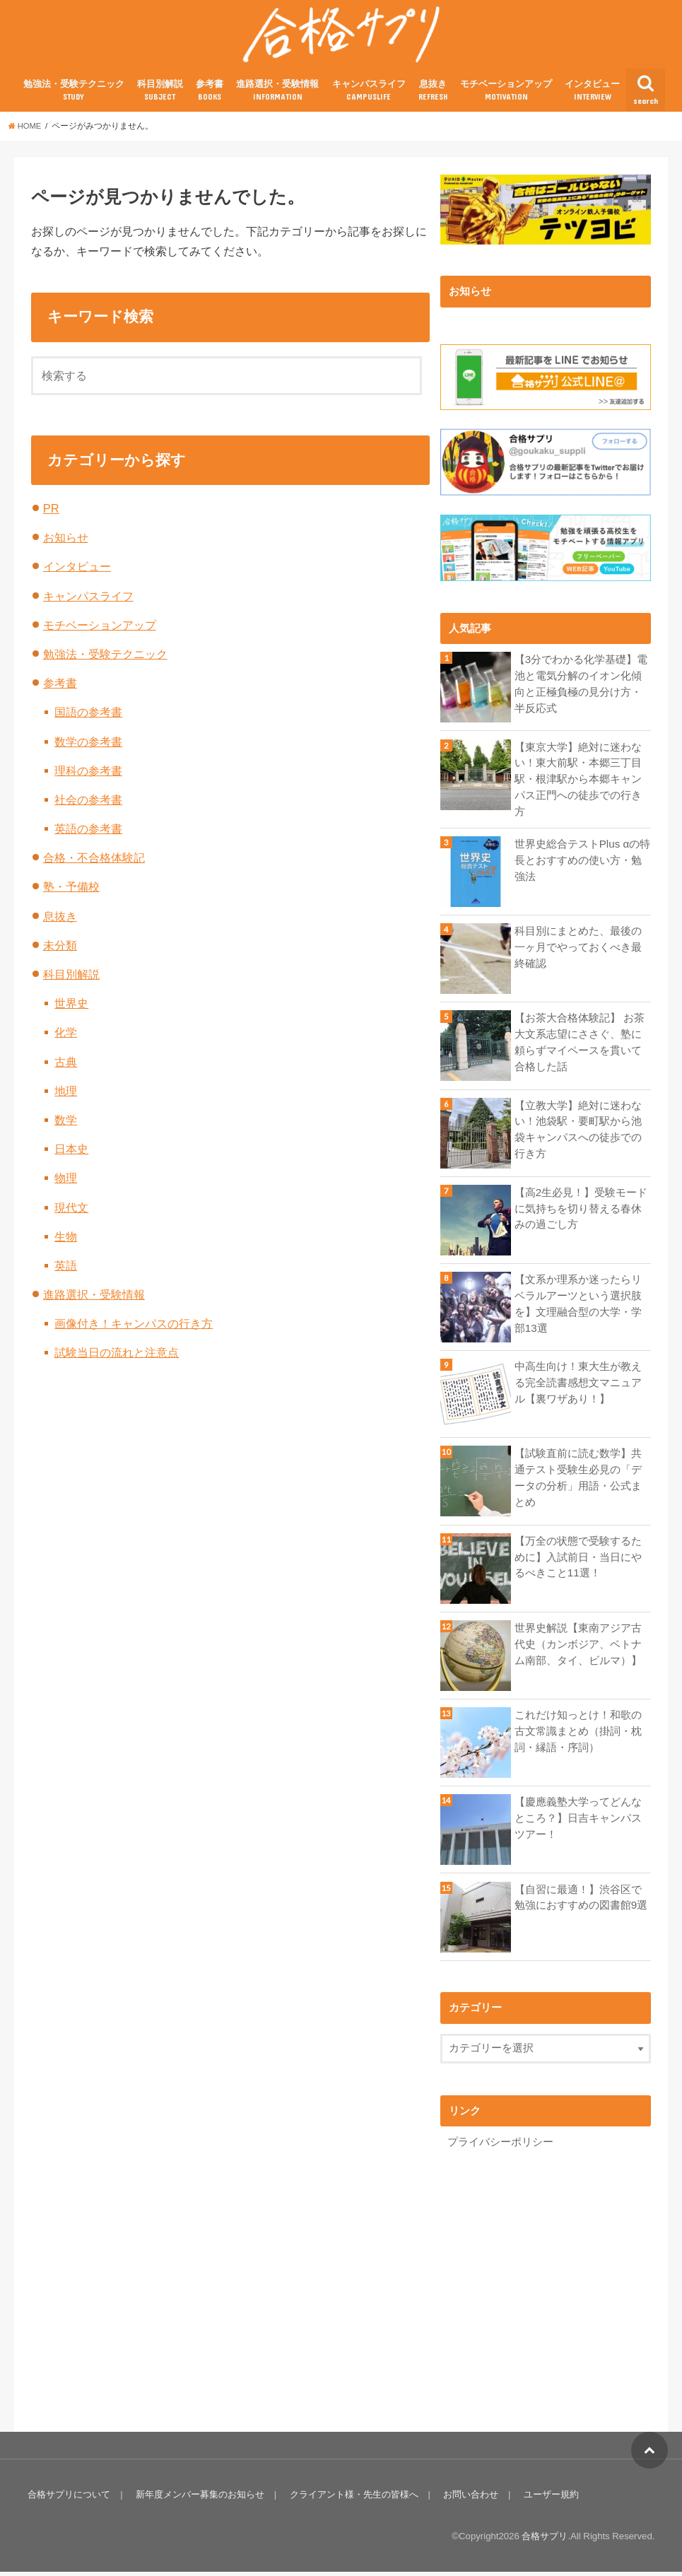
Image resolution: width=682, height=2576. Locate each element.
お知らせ (65, 544)
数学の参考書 (88, 748)
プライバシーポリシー (500, 2147)
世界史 (71, 1010)
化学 (65, 1040)
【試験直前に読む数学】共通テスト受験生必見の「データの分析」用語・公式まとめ (578, 1482)
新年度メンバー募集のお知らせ (198, 2499)
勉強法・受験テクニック (73, 98)
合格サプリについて (69, 2499)
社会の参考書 (88, 806)
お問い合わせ (467, 2499)
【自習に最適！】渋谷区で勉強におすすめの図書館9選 (581, 1902)
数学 (65, 1126)
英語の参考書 (88, 835)
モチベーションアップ (506, 98)
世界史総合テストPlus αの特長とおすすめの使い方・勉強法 (582, 864)
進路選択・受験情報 (277, 98)
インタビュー (592, 98)
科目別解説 (160, 98)
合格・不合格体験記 (94, 864)
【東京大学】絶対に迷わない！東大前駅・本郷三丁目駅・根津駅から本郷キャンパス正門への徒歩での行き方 (578, 786)
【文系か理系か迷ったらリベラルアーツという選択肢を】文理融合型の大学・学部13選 (578, 1308)
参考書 (209, 98)
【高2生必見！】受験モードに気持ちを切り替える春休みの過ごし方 (581, 1213)
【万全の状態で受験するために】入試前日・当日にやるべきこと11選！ (578, 1561)
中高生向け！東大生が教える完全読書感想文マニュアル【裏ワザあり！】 (578, 1387)
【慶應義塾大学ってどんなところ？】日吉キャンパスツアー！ (578, 1823)
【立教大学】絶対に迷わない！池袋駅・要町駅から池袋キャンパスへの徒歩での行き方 (578, 1134)
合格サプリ (545, 2540)
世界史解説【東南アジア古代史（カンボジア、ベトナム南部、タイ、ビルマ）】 (578, 1648)
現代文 (71, 1214)
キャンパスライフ (369, 98)
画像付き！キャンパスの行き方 (133, 1330)
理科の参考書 (88, 777)
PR (51, 515)
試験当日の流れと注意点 (116, 1360)
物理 (65, 1185)
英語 (65, 1272)
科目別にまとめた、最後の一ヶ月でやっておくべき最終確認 (578, 951)
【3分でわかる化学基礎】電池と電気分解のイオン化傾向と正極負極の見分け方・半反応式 (581, 691)
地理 (65, 1097)
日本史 (71, 1155)
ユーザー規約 (546, 2499)
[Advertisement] (559, 2285)
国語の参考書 (88, 719)
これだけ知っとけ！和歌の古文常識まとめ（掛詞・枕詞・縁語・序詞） (578, 1735)
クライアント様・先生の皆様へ (351, 2499)
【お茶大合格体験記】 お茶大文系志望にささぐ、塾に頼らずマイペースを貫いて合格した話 (580, 1047)
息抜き (432, 98)
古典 (65, 1068)
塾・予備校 (71, 894)
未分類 (60, 952)
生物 (65, 1243)
